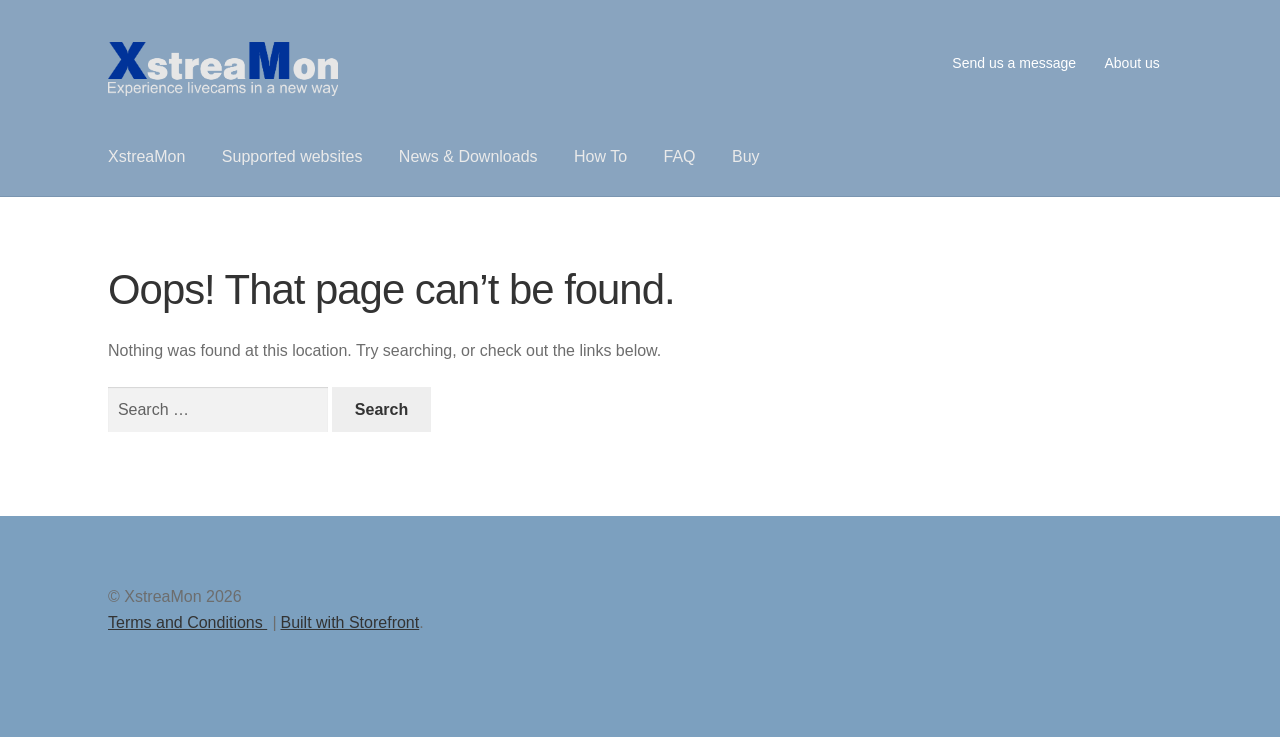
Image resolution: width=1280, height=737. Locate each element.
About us (1131, 63)
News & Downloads (468, 156)
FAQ (680, 156)
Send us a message (1014, 63)
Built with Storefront (349, 622)
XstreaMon (146, 156)
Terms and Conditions (187, 622)
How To (600, 156)
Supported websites (292, 156)
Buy (746, 156)
